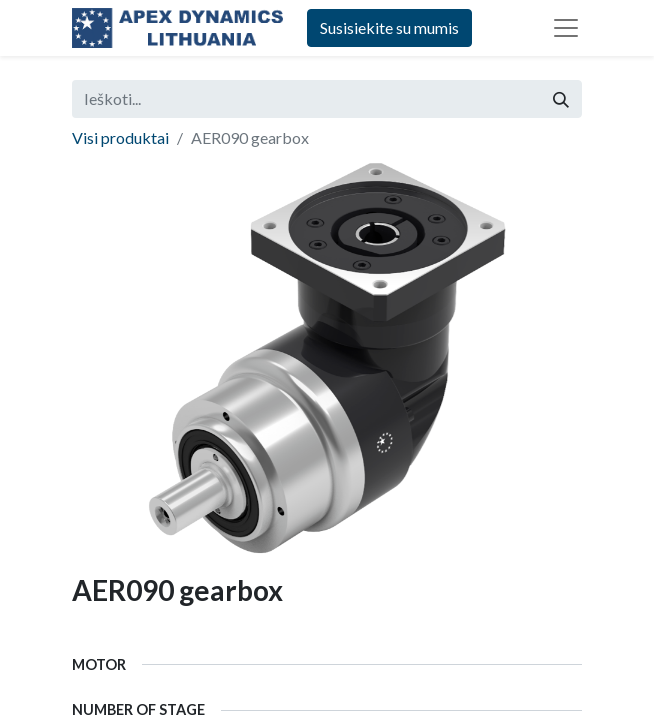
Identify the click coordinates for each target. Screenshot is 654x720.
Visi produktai (120, 137)
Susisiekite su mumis (389, 27)
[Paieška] (561, 99)
